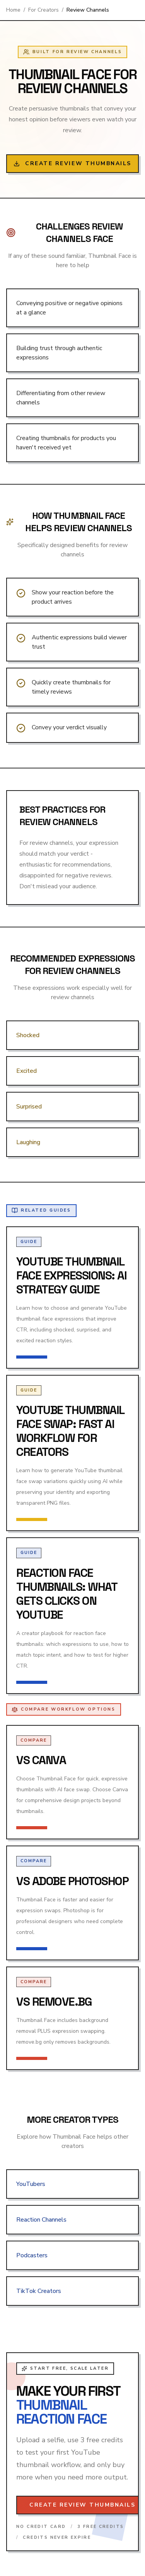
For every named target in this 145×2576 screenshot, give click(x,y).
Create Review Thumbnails (72, 163)
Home (13, 10)
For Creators (43, 10)
